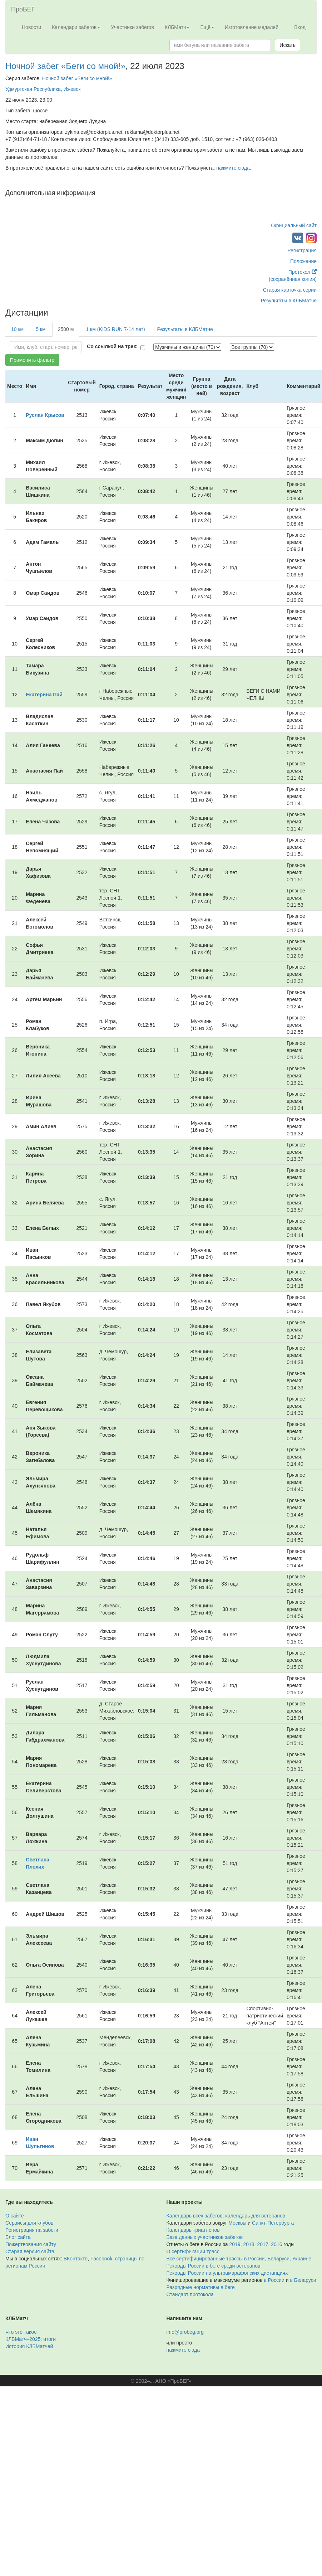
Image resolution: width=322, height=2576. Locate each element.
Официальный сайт (294, 225)
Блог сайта (18, 2237)
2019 (235, 2244)
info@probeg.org (185, 2332)
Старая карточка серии (290, 290)
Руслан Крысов (45, 415)
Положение (303, 261)
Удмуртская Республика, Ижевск (42, 89)
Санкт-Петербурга (273, 2223)
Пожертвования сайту (30, 2244)
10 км (17, 329)
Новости (31, 27)
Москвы (237, 2223)
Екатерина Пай (44, 694)
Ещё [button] (207, 27)
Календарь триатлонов (193, 2230)
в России (274, 2280)
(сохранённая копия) (293, 279)
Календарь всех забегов (195, 2216)
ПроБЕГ (23, 9)
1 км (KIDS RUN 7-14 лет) (115, 329)
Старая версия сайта (29, 2251)
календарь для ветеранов (255, 2216)
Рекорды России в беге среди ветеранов (214, 2266)
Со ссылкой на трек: (112, 346)
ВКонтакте (76, 2258)
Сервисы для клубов (29, 2223)
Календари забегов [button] (76, 27)
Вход (300, 27)
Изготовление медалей (251, 27)
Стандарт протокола (190, 2294)
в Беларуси (303, 2280)
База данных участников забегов (205, 2237)
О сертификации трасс (193, 2251)
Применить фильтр (32, 360)
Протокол (302, 272)
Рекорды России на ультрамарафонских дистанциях (227, 2273)
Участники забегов (132, 27)
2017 (262, 2244)
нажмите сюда (232, 168)
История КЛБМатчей (29, 2346)
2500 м (66, 329)
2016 (276, 2244)
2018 (248, 2244)
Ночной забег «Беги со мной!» (65, 66)
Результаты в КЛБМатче (289, 300)
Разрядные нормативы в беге (201, 2287)
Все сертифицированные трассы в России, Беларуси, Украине (239, 2258)
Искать (287, 45)
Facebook (101, 2258)
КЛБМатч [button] (177, 27)
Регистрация (302, 250)
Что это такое (21, 2332)
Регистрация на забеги (31, 2230)
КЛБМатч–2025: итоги (30, 2339)
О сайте (14, 2216)
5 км (40, 329)
